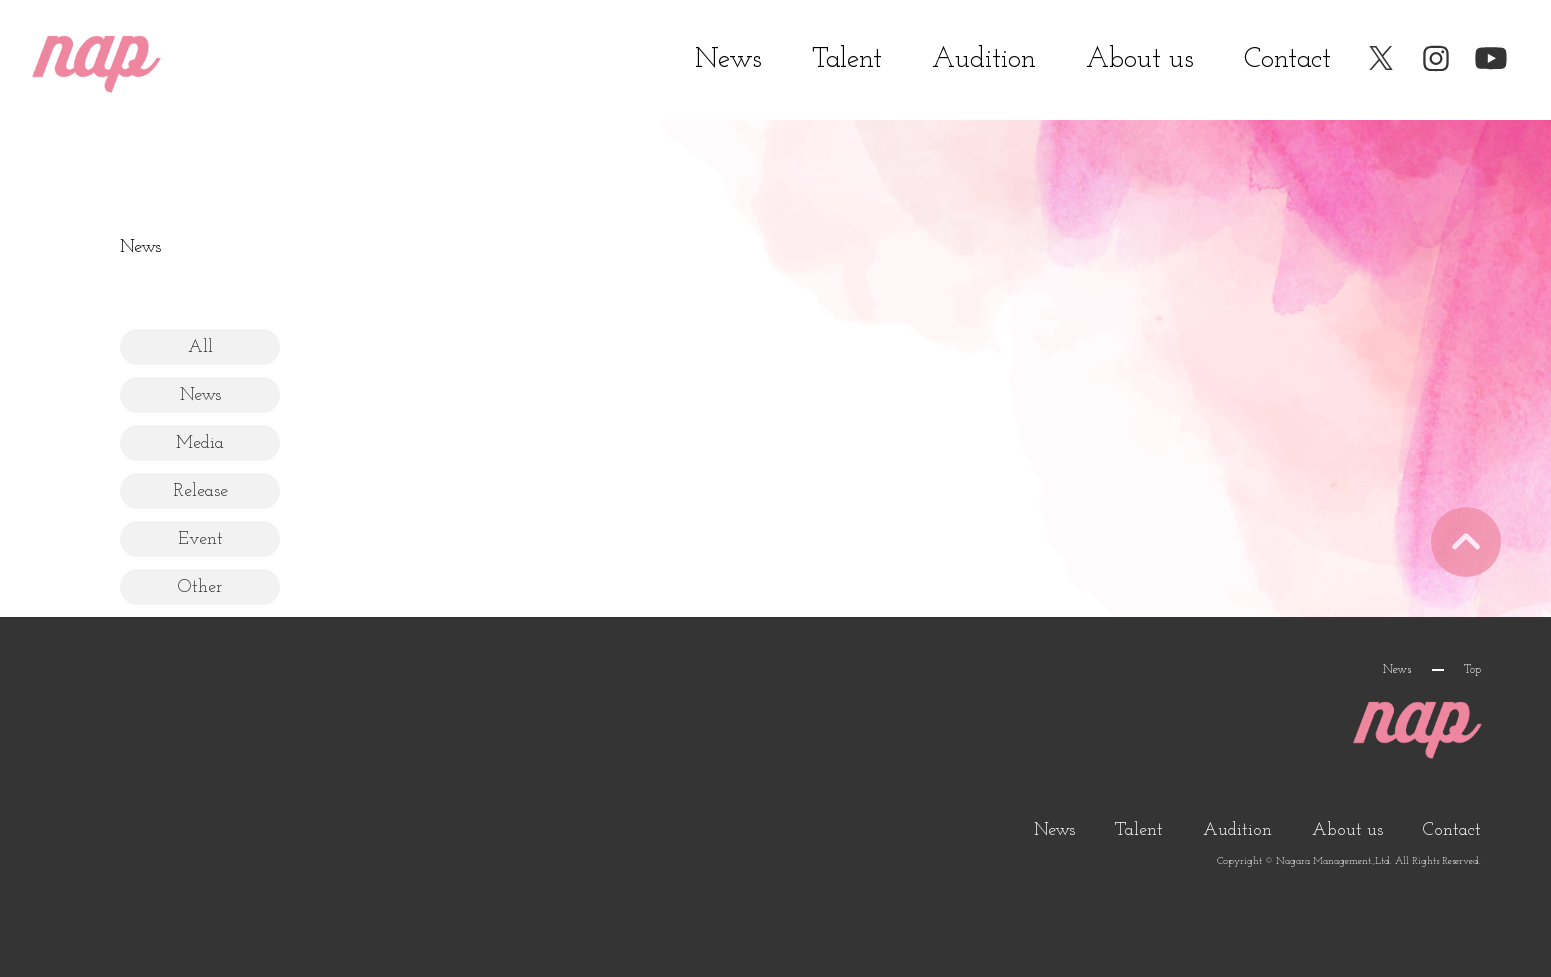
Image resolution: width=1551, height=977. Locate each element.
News (728, 60)
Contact (1287, 60)
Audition (984, 60)
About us (1140, 60)
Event (200, 539)
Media (200, 443)
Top (1472, 670)
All (200, 347)
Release (200, 491)
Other (200, 587)
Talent (847, 60)
